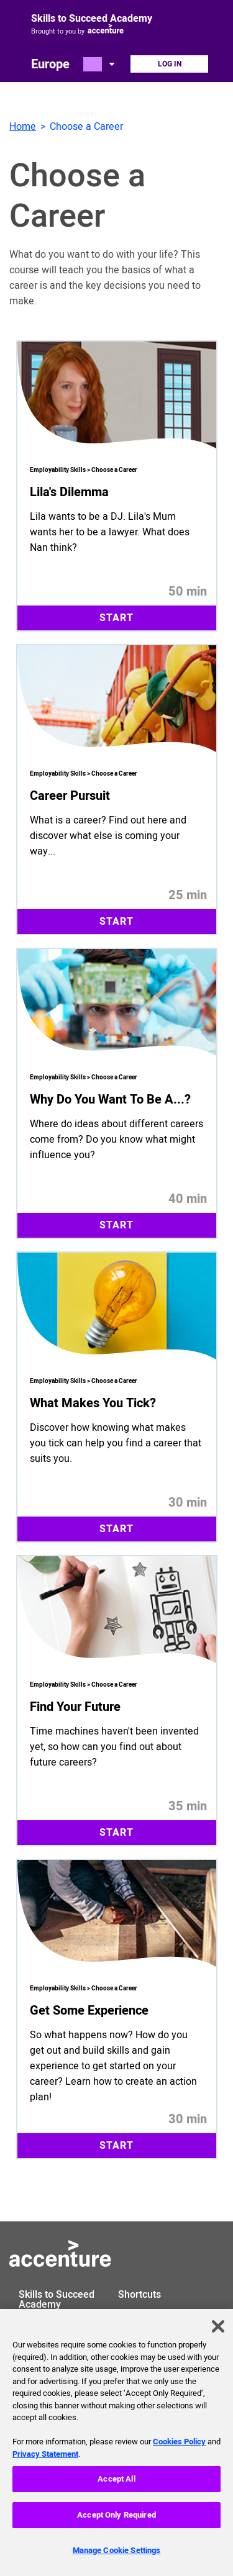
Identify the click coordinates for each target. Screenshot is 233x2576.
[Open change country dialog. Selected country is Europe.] (100, 64)
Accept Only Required (116, 2523)
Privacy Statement (45, 2462)
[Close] (218, 2335)
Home (22, 126)
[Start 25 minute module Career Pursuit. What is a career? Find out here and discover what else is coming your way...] (116, 789)
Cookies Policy (179, 2450)
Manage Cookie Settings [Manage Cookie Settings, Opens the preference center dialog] (117, 2558)
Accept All (116, 2487)
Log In (169, 64)
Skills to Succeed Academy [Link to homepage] (91, 18)
